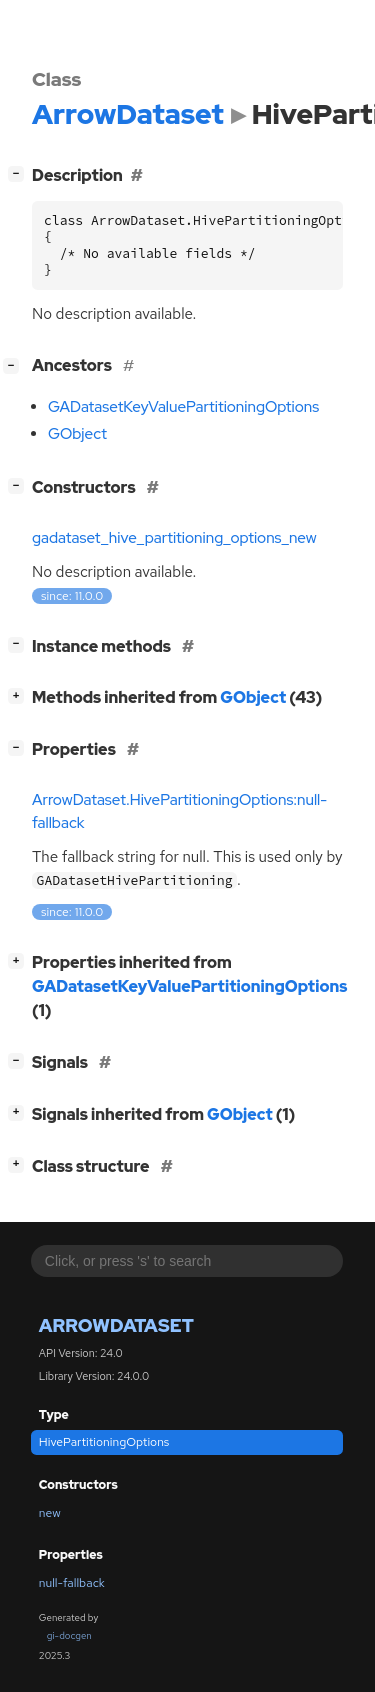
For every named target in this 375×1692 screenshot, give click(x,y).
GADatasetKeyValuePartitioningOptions (183, 407)
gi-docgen (69, 1635)
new (50, 1513)
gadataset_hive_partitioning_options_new (174, 538)
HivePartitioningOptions (104, 1442)
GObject (77, 434)
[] (20, 173)
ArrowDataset (116, 1325)
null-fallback (72, 1583)
